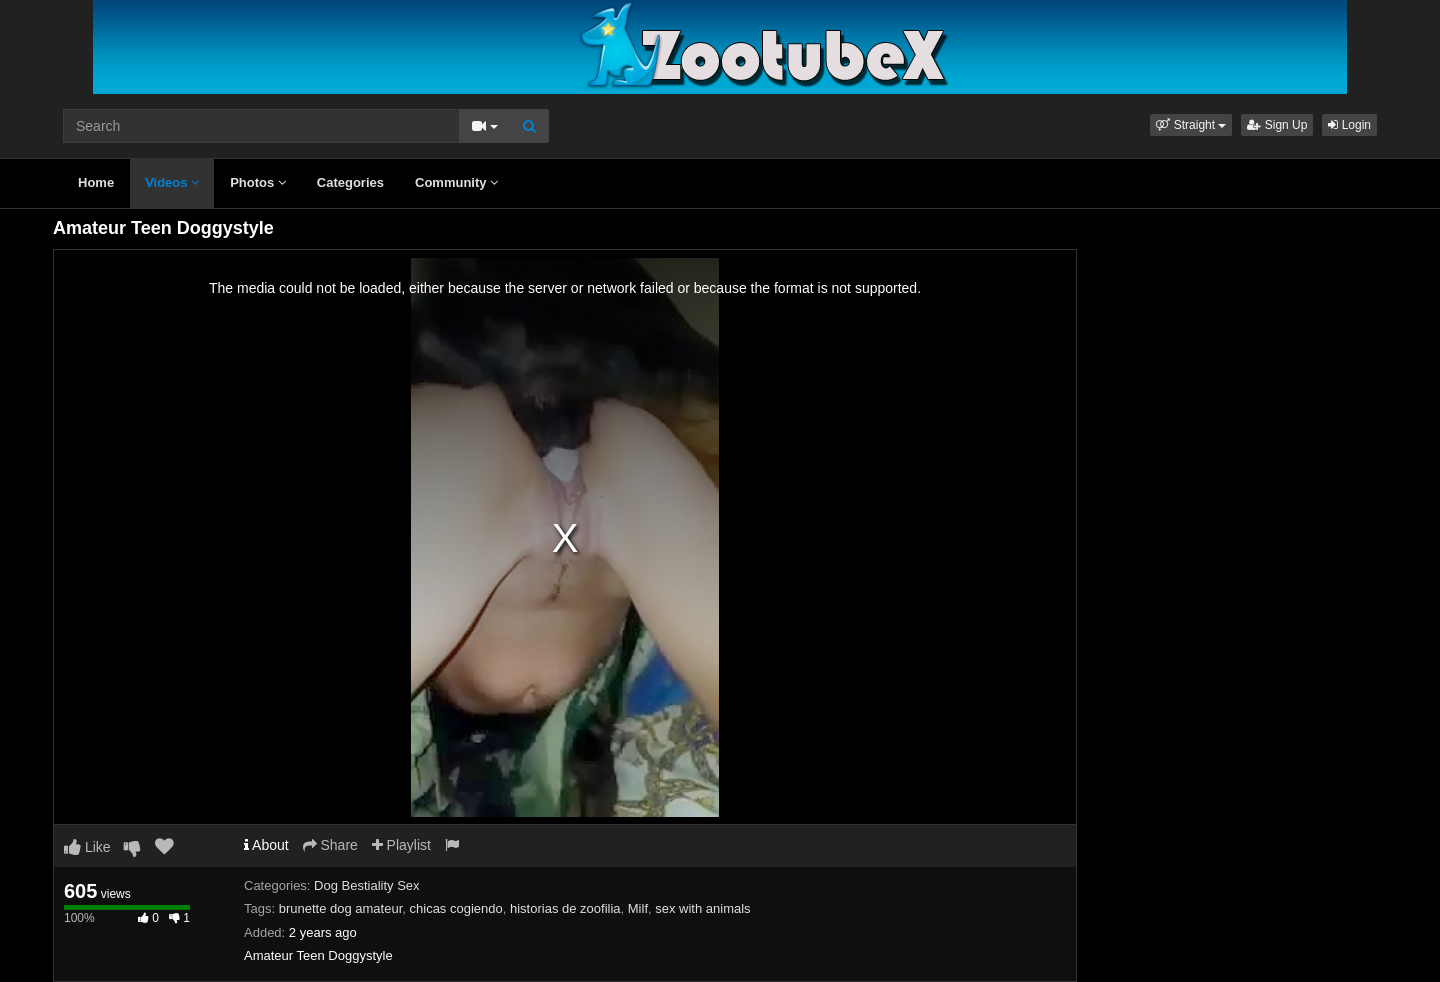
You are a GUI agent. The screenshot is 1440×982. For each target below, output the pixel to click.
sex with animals (702, 908)
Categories (350, 182)
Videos (172, 182)
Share (330, 845)
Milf (638, 908)
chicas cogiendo (456, 908)
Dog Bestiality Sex (367, 885)
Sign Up (1277, 125)
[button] (1191, 125)
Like (87, 847)
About (266, 845)
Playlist (401, 845)
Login (1349, 125)
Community (456, 182)
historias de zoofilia (565, 908)
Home (96, 182)
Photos (258, 182)
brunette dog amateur (341, 908)
